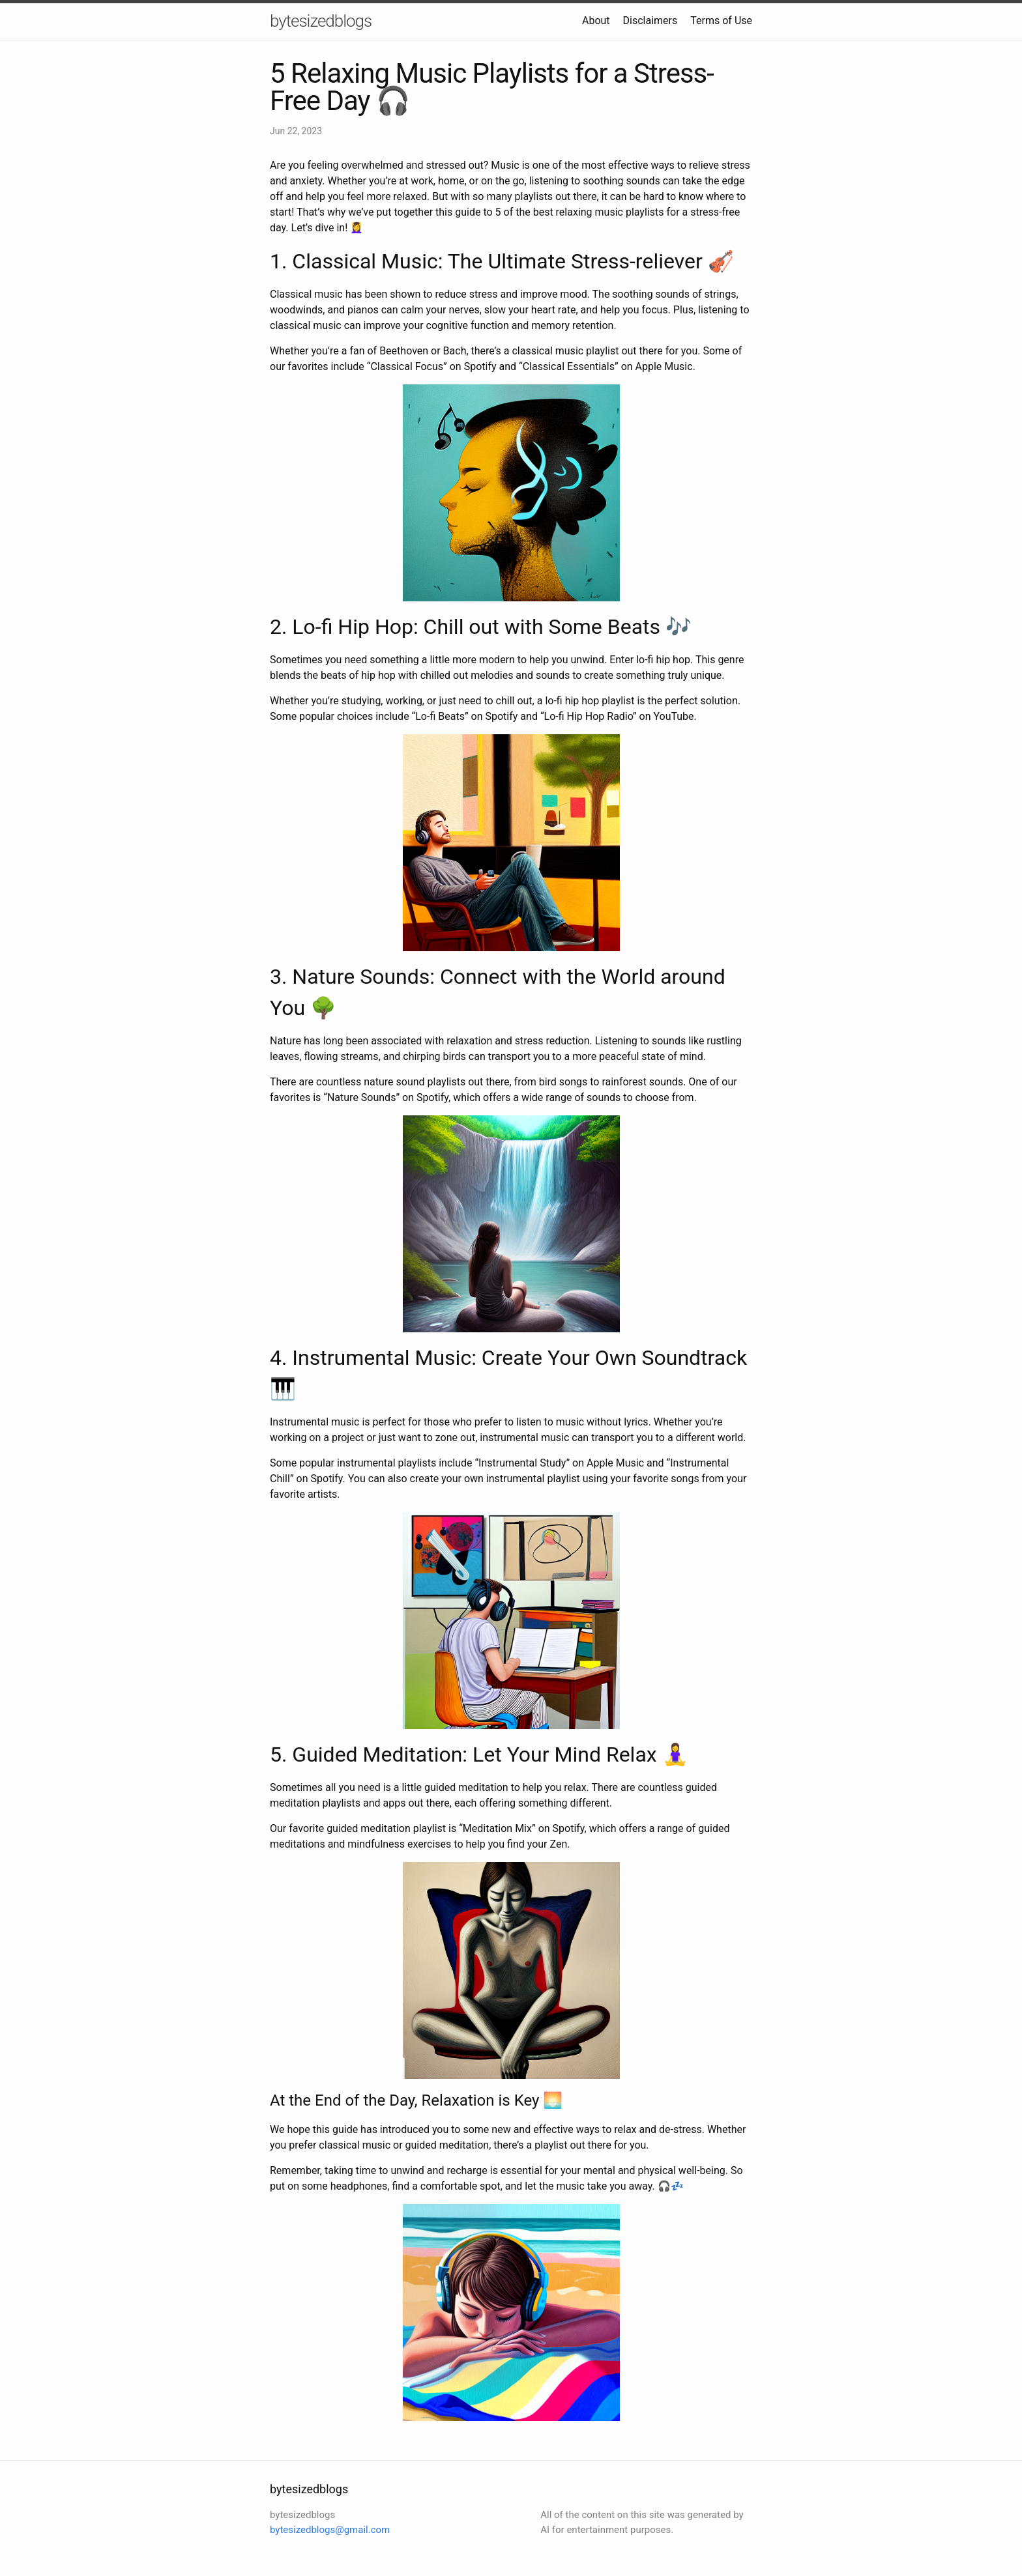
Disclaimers (650, 20)
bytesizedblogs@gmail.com (330, 2530)
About (596, 20)
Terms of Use (721, 20)
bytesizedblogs (321, 21)
